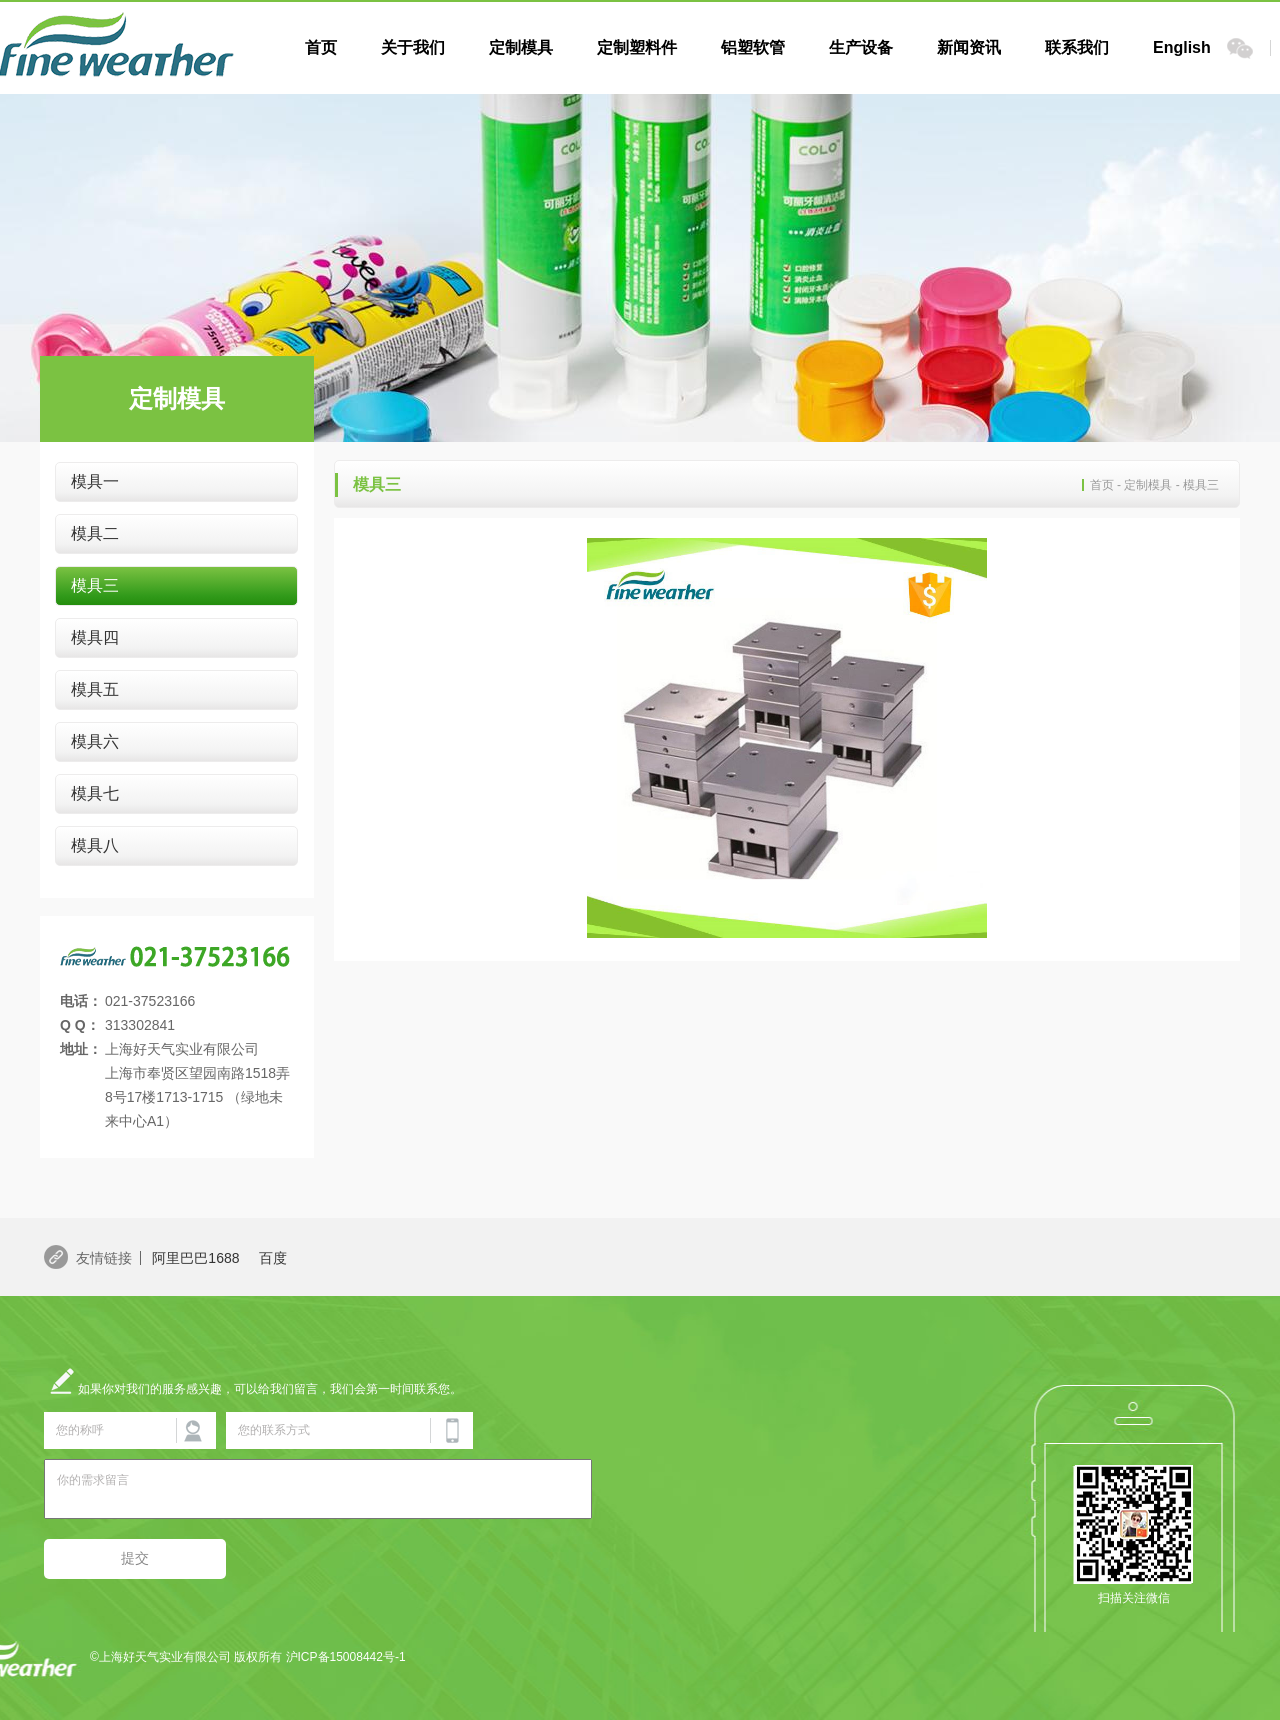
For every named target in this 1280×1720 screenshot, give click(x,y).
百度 (273, 1258)
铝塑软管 (753, 47)
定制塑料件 (637, 47)
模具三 (95, 585)
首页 (321, 47)
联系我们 (1077, 47)
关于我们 (413, 47)
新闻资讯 (969, 47)
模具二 (95, 533)
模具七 (95, 793)
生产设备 (861, 47)
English (1182, 47)
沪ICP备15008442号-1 (346, 1657)
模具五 (95, 689)
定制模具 (521, 47)
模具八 (95, 845)
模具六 (95, 741)
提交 (135, 1558)
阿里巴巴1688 (195, 1258)
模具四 (95, 637)
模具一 (95, 481)
